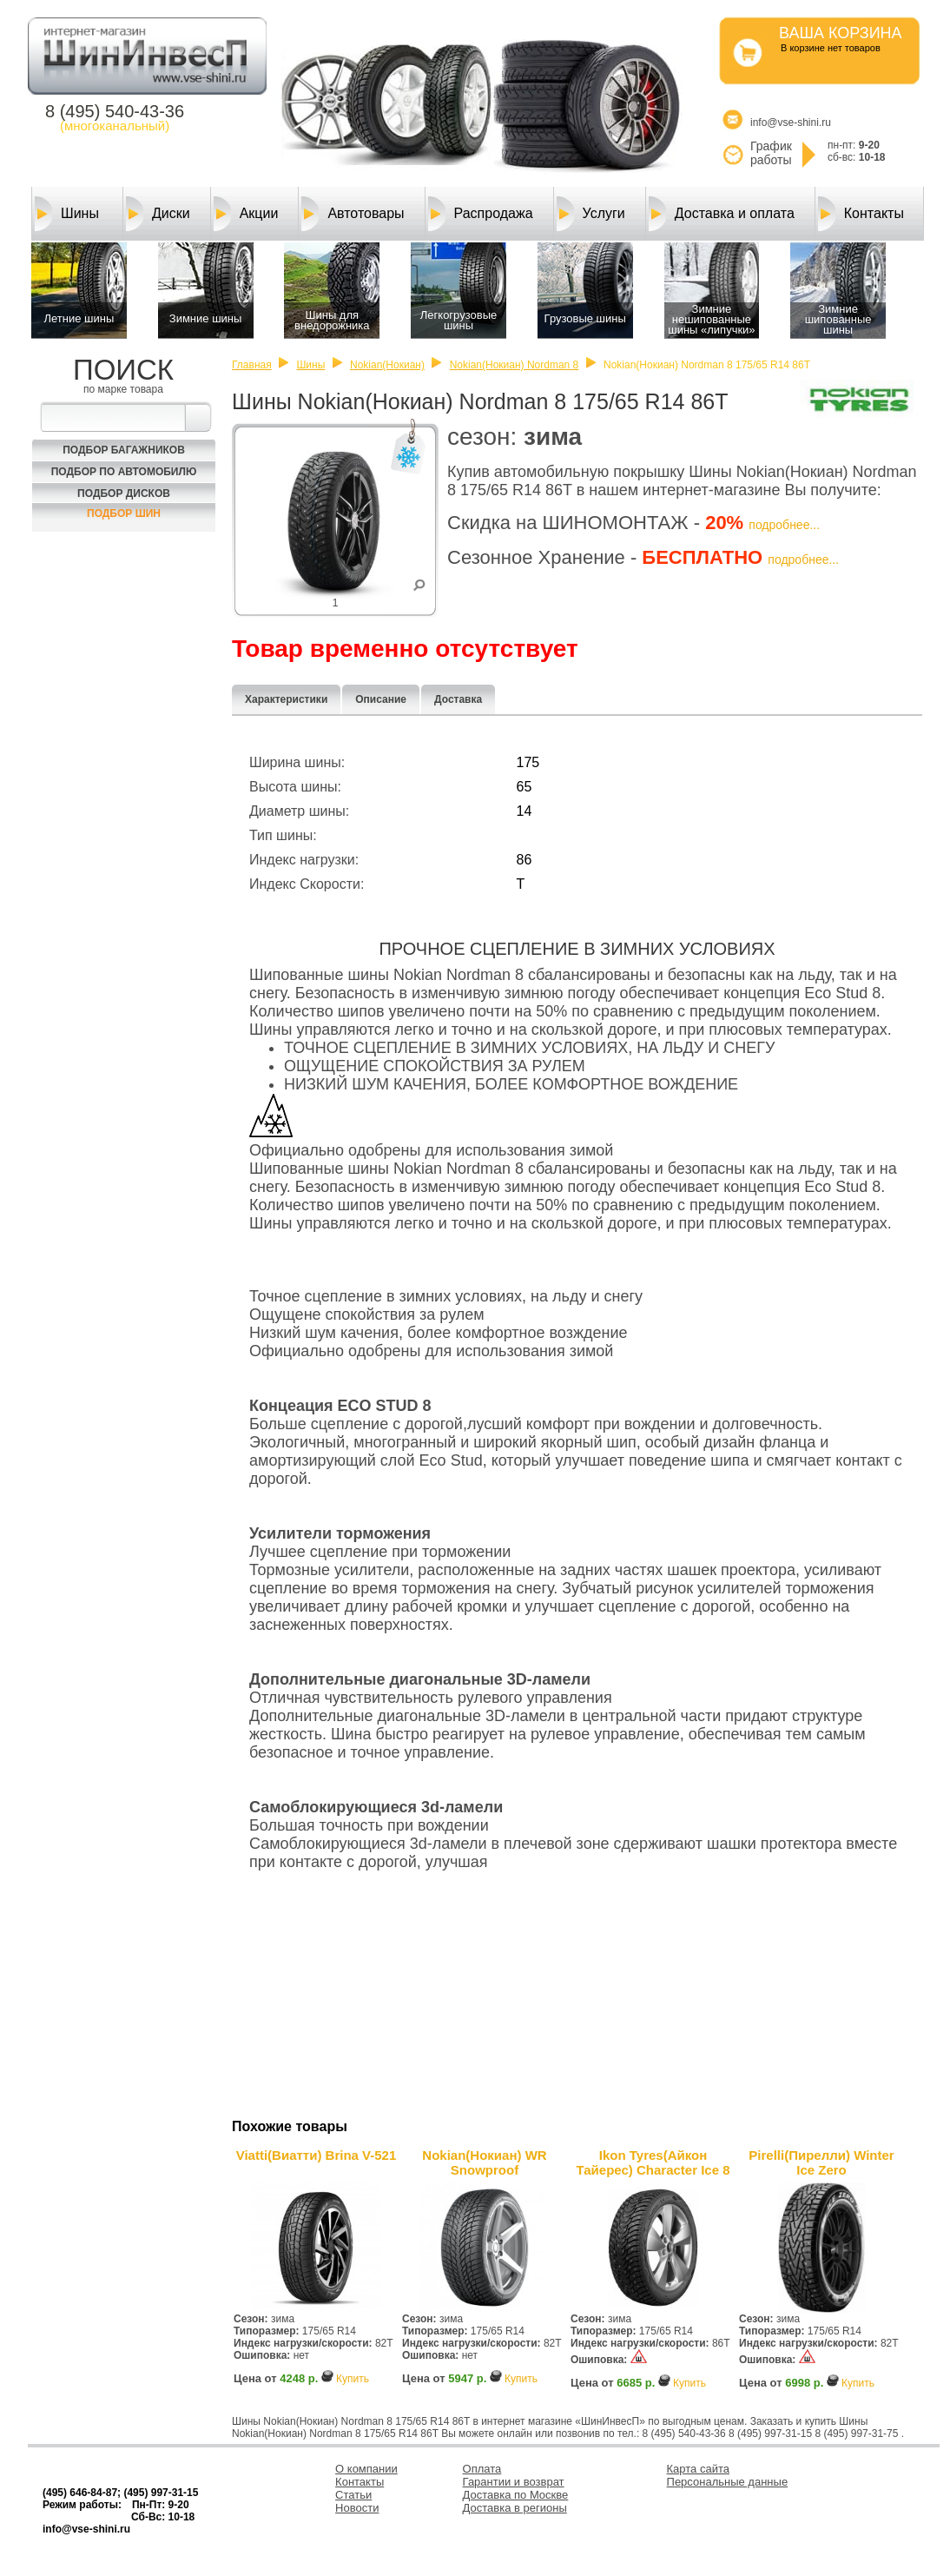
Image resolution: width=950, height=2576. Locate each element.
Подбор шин (124, 513)
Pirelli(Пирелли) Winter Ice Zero (821, 2162)
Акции (246, 214)
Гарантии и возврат (513, 2481)
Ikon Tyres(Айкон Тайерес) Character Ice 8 (652, 2162)
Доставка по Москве (516, 2494)
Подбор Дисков (123, 493)
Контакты (861, 214)
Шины (67, 214)
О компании (366, 2468)
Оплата (482, 2468)
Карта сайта (698, 2468)
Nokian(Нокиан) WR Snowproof (484, 2162)
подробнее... (784, 525)
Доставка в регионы (515, 2507)
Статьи (353, 2494)
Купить (352, 2379)
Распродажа (480, 214)
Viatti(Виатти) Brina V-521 (316, 2155)
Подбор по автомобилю (124, 472)
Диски (158, 214)
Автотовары (352, 214)
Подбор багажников (124, 450)
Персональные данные (727, 2481)
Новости (357, 2507)
